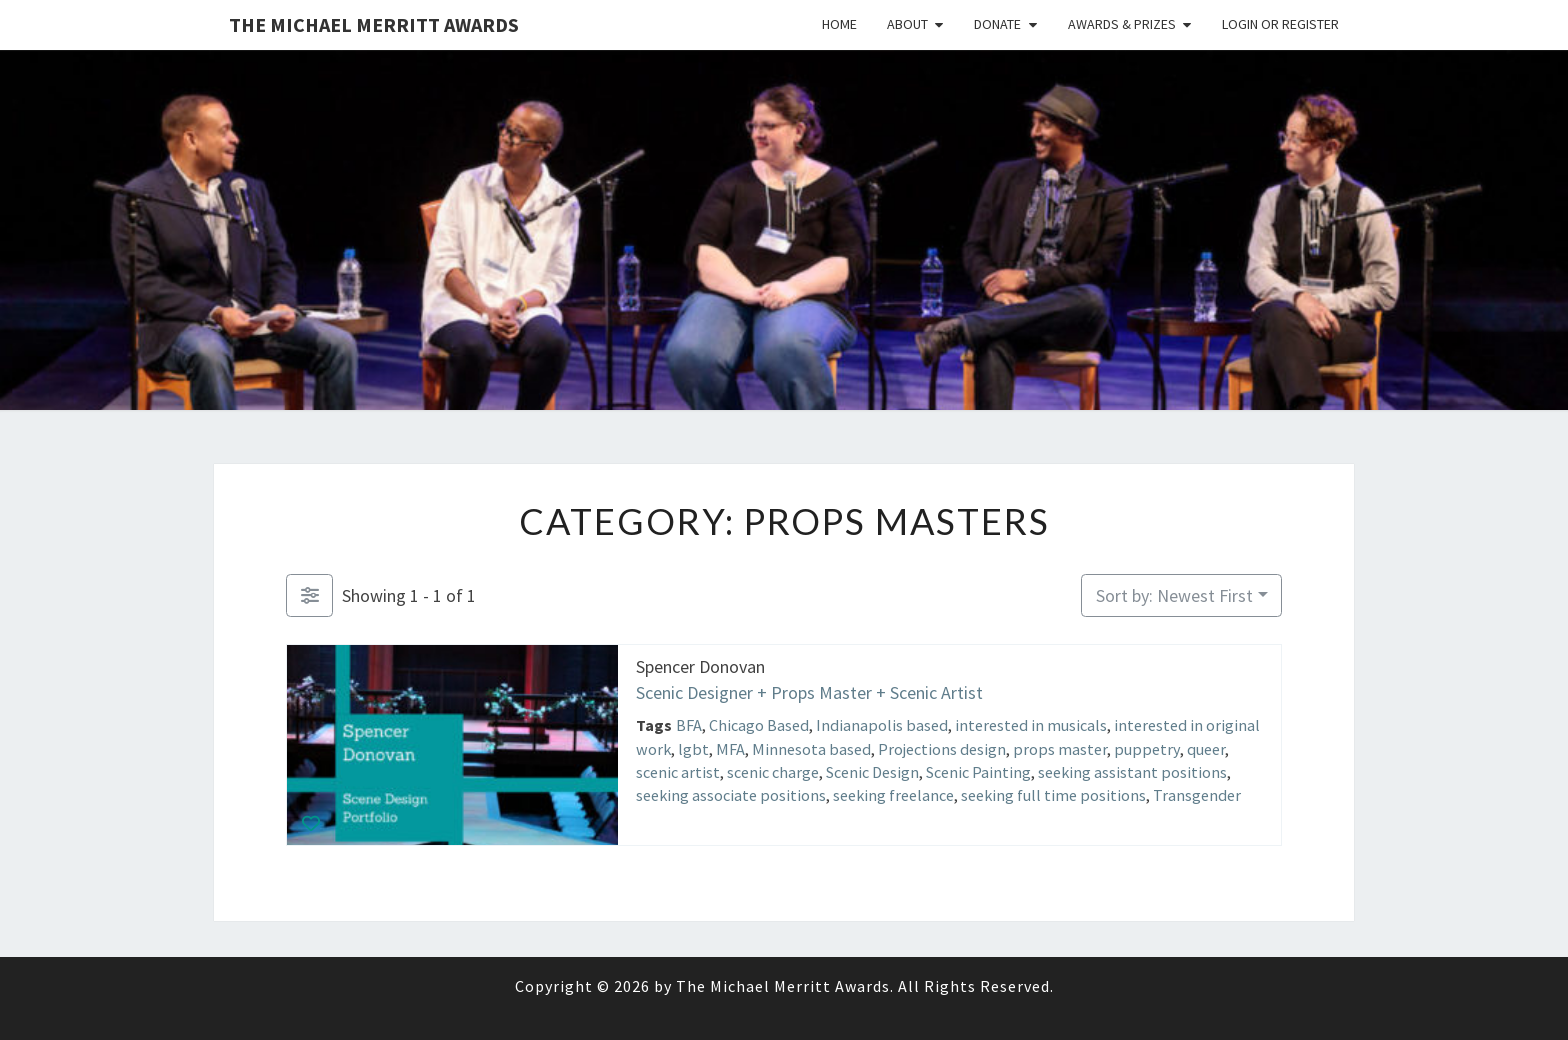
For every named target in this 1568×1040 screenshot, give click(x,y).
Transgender (1197, 795)
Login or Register (1280, 24)
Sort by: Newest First (1174, 595)
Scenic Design (872, 771)
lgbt (693, 748)
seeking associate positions (731, 795)
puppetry (1147, 748)
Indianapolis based (882, 725)
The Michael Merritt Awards (374, 24)
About (907, 24)
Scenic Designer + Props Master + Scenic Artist (809, 691)
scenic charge (773, 771)
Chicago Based (759, 725)
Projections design (942, 748)
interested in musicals (1031, 725)
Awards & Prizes (1122, 24)
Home (839, 24)
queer (1206, 748)
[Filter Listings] (309, 595)
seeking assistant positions (1132, 771)
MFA (730, 748)
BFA (689, 725)
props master (1060, 748)
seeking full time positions (1053, 795)
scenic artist (678, 771)
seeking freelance (893, 795)
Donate (997, 24)
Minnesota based (811, 748)
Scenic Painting (978, 771)
